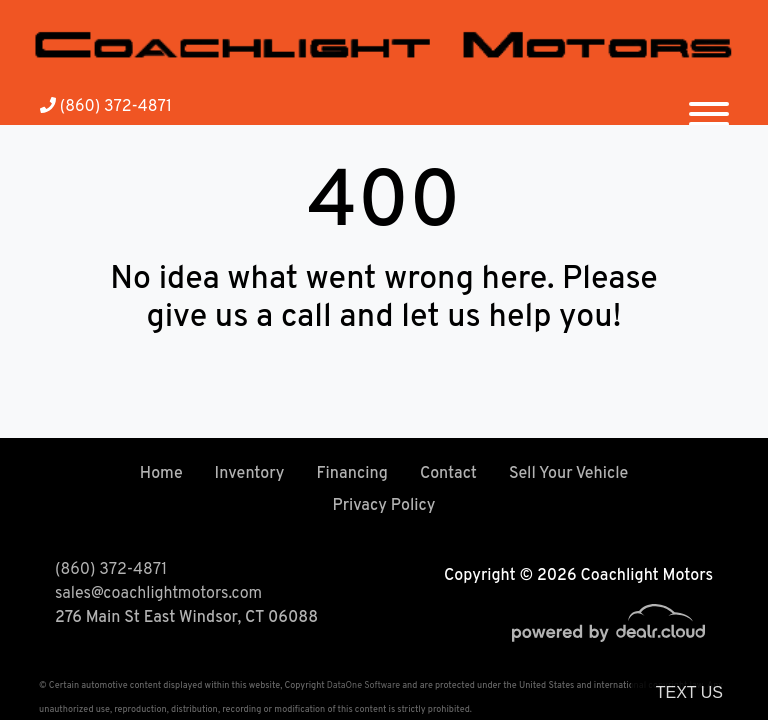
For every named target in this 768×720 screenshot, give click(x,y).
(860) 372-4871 (106, 107)
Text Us (689, 692)
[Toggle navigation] (709, 106)
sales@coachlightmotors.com (158, 594)
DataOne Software (363, 685)
